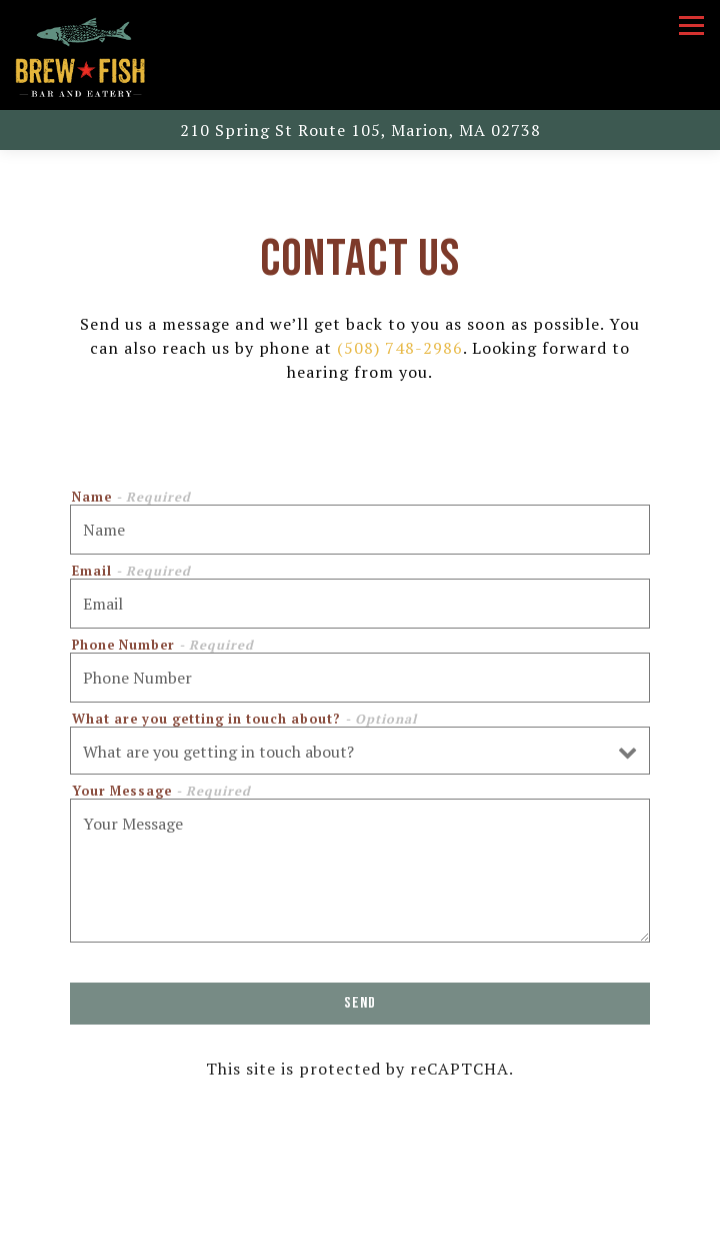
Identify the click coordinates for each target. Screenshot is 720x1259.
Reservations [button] (360, 1237)
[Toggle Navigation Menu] (691, 25)
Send (360, 1007)
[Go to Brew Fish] (360, 130)
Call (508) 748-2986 (360, 1194)
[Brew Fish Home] (80, 55)
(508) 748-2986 (400, 350)
